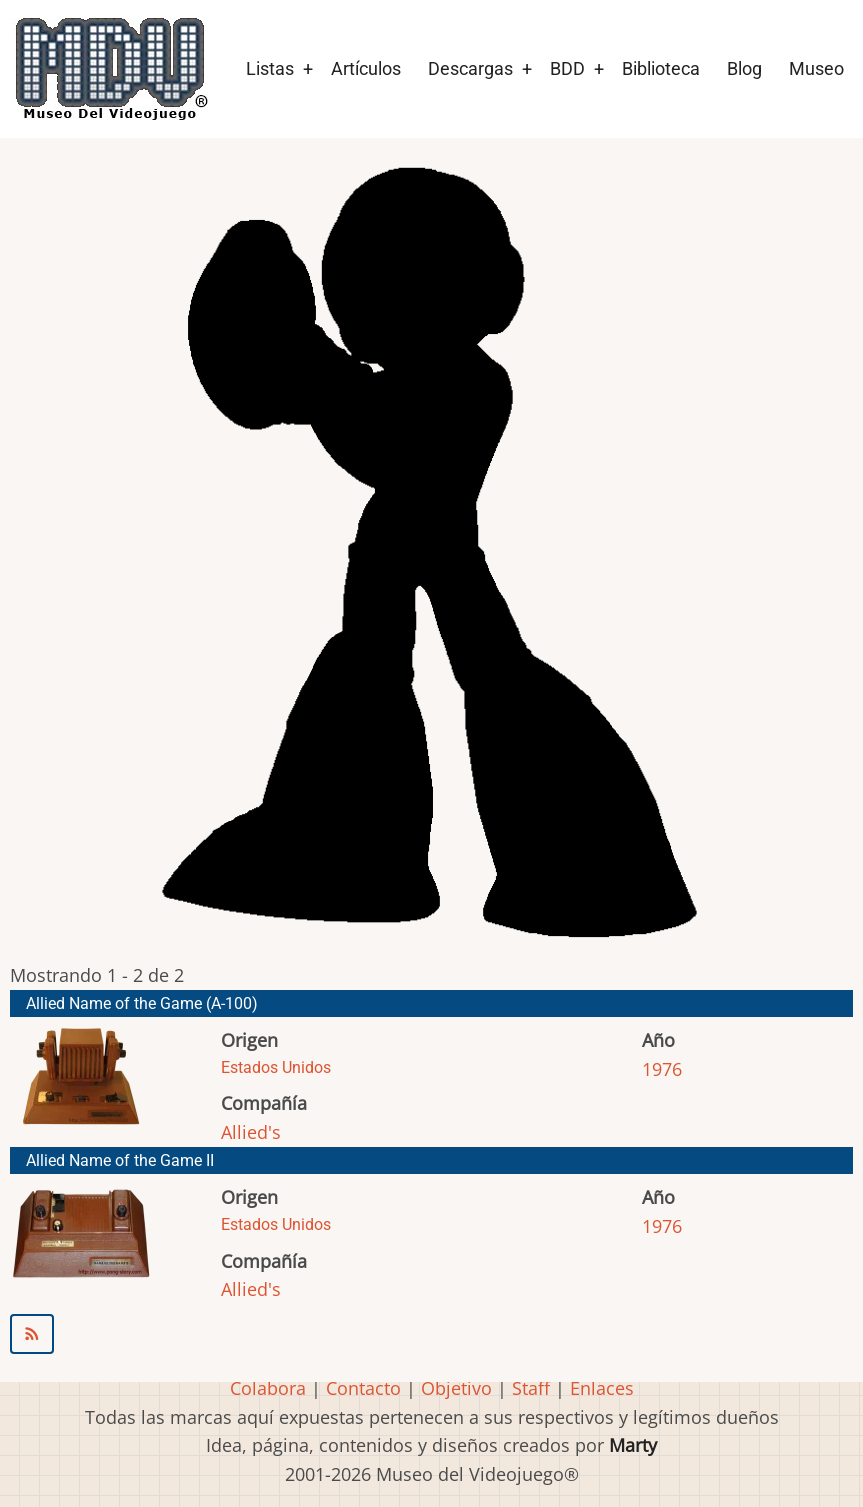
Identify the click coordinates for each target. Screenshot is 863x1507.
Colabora (268, 1388)
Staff (531, 1388)
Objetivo (456, 1388)
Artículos (366, 68)
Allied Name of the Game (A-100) (142, 1003)
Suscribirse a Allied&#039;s (431, 1334)
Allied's (251, 1132)
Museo (816, 68)
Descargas (470, 68)
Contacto (363, 1388)
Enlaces (602, 1388)
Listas (270, 68)
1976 (662, 1069)
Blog (744, 68)
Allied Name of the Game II (120, 1160)
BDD (567, 68)
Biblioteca (661, 68)
